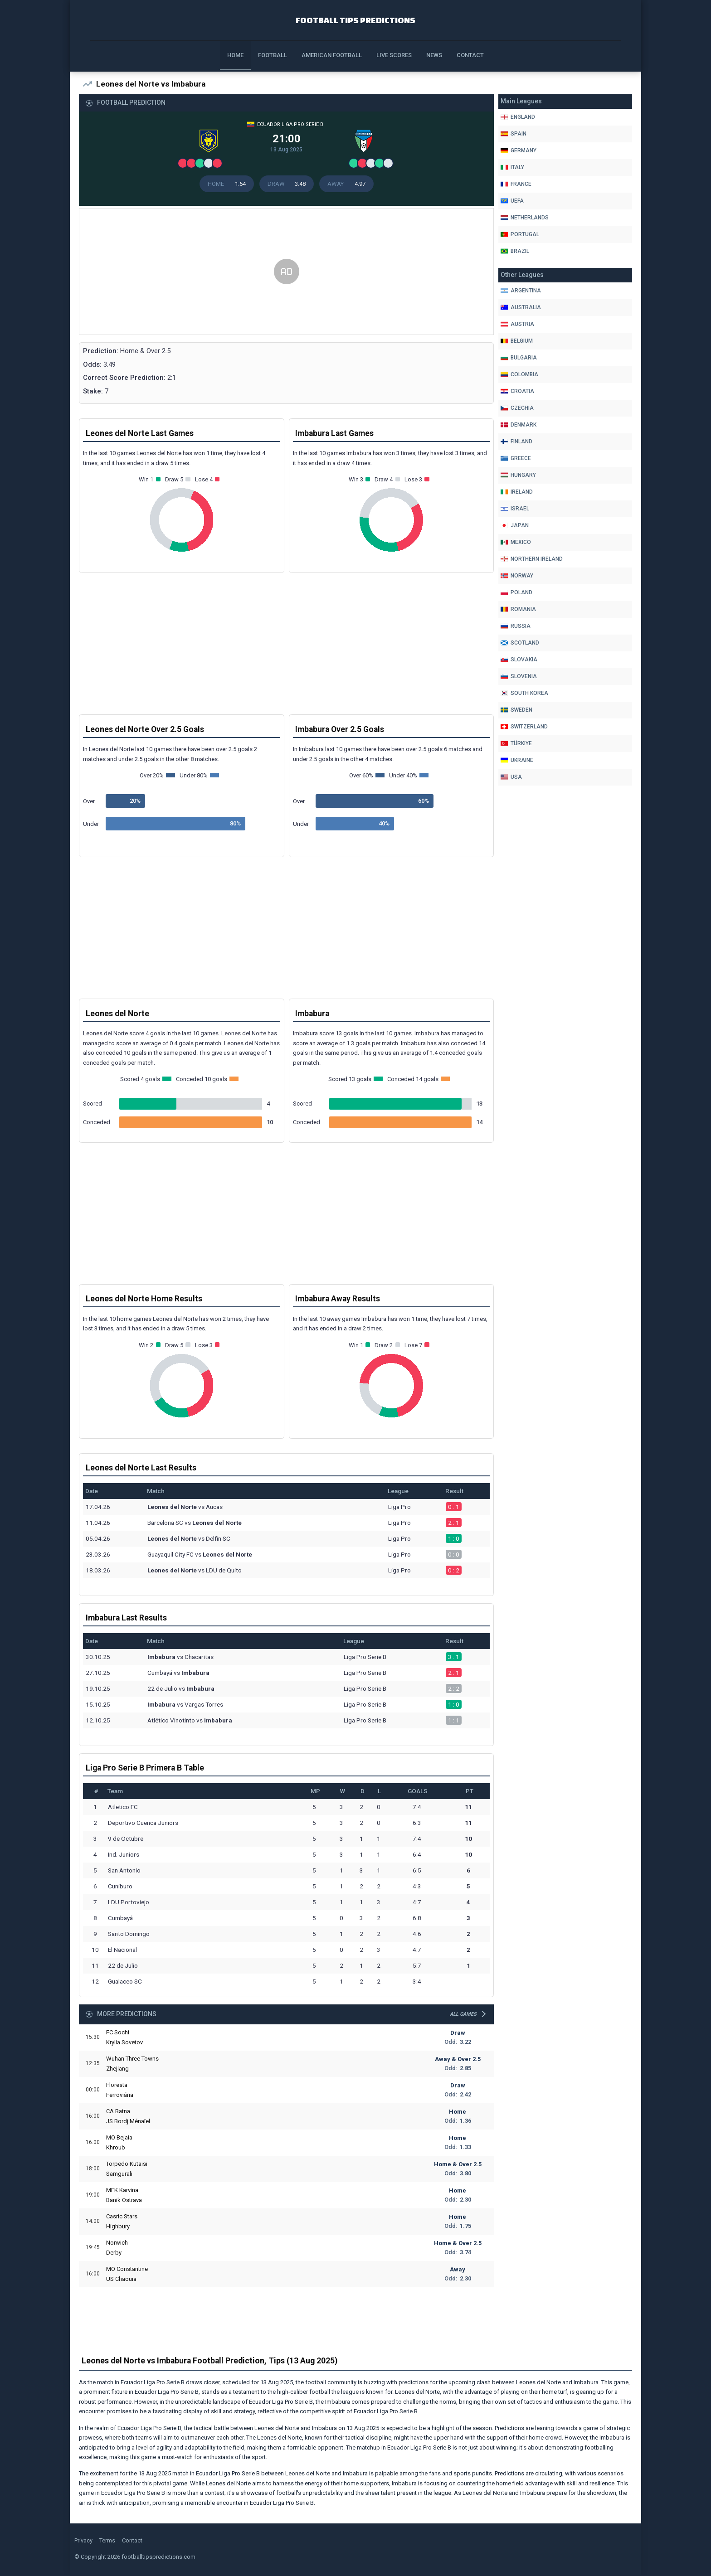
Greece (516, 458)
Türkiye (516, 743)
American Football (332, 55)
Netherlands (525, 217)
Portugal (520, 234)
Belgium (517, 340)
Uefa (512, 200)
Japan (515, 525)
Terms (107, 2542)
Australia (521, 307)
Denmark (518, 424)
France (516, 184)
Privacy (83, 2542)
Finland (516, 441)
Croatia (517, 391)
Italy (512, 167)
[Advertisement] (286, 279)
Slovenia (519, 676)
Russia (516, 626)
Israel (515, 508)
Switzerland (524, 726)
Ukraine (517, 760)
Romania (518, 609)
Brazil (515, 251)
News (434, 55)
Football (272, 55)
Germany (518, 150)
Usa (511, 777)
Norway (517, 575)
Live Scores (394, 55)
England (518, 117)
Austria (517, 324)
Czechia (517, 408)
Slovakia (519, 659)
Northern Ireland (532, 559)
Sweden (516, 709)
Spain (513, 133)
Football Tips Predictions (355, 18)
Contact (470, 55)
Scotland (520, 642)
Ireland (517, 491)
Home (235, 55)
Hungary (518, 475)
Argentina (521, 290)
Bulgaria (519, 357)
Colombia (519, 374)
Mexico (516, 542)
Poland (516, 592)
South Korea (524, 693)
